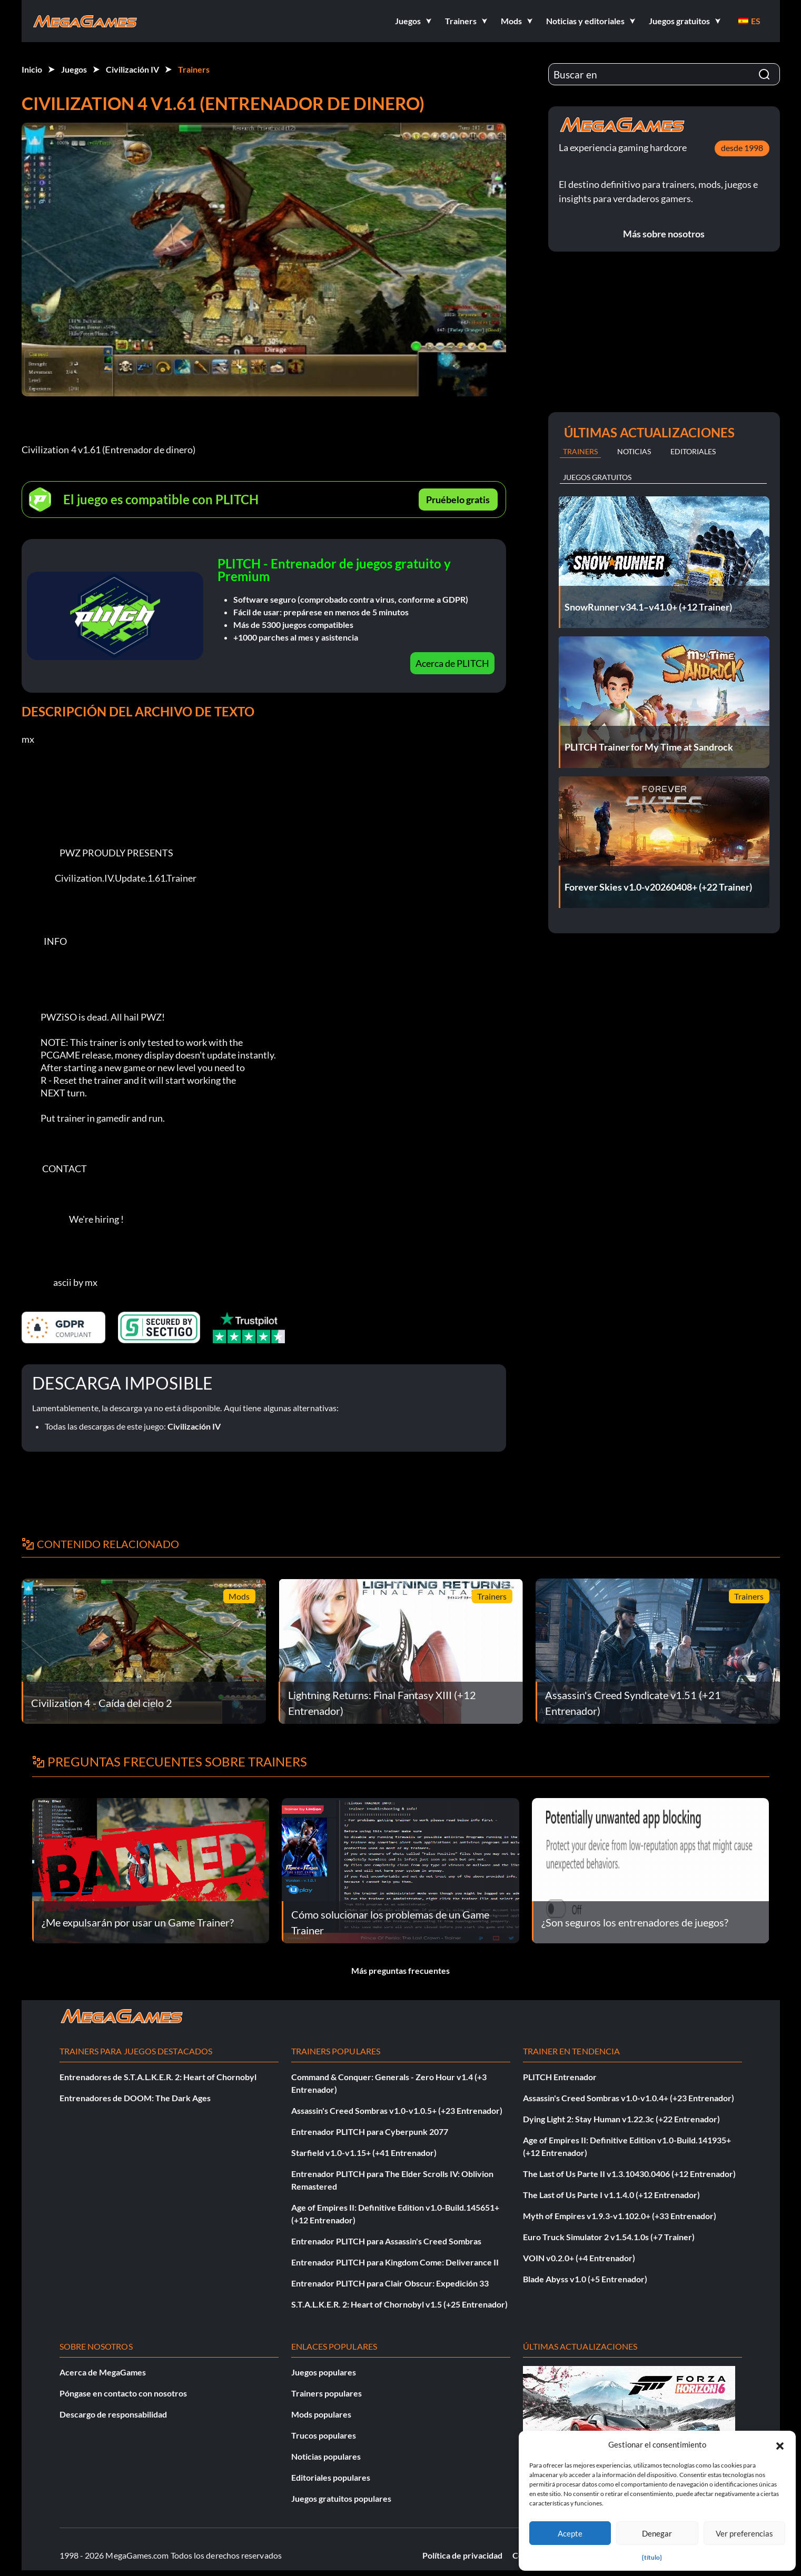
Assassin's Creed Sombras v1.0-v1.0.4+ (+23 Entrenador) (628, 2098)
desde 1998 (742, 148)
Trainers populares (326, 2393)
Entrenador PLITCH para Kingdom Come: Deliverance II (395, 2262)
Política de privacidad (462, 2555)
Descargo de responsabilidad (113, 2414)
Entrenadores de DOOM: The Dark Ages (135, 2098)
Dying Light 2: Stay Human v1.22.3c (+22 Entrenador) (621, 2119)
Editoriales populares (330, 2477)
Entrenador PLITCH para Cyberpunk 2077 (369, 2131)
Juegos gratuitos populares (341, 2498)
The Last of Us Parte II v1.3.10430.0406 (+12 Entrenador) (629, 2174)
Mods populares (321, 2414)
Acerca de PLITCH (452, 663)
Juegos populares (323, 2372)
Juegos (74, 69)
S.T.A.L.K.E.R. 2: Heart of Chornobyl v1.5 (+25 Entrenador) (399, 2304)
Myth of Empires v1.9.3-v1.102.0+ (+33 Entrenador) (619, 2216)
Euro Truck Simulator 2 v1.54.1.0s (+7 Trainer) (609, 2237)
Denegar (657, 2533)
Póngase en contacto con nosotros (123, 2393)
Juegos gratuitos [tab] (597, 477)
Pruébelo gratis (458, 499)
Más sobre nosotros (664, 233)
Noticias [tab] (634, 451)
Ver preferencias (744, 2533)
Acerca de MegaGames (103, 2372)
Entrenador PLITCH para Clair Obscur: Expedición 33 (390, 2283)
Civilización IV (132, 69)
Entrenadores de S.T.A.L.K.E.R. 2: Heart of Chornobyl (158, 2077)
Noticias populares (326, 2456)
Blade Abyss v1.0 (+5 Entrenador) (585, 2279)
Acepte (570, 2533)
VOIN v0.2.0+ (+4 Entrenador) (579, 2258)
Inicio (32, 69)
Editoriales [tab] (693, 451)
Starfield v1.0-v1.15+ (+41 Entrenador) (364, 2153)
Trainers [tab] (580, 451)
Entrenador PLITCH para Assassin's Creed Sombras (386, 2241)
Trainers (194, 69)
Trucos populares (323, 2435)
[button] (780, 2444)
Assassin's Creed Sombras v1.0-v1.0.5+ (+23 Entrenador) (396, 2110)
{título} (652, 2557)
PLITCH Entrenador (560, 2077)
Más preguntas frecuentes (400, 1970)
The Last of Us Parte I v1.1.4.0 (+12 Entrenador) (611, 2195)
